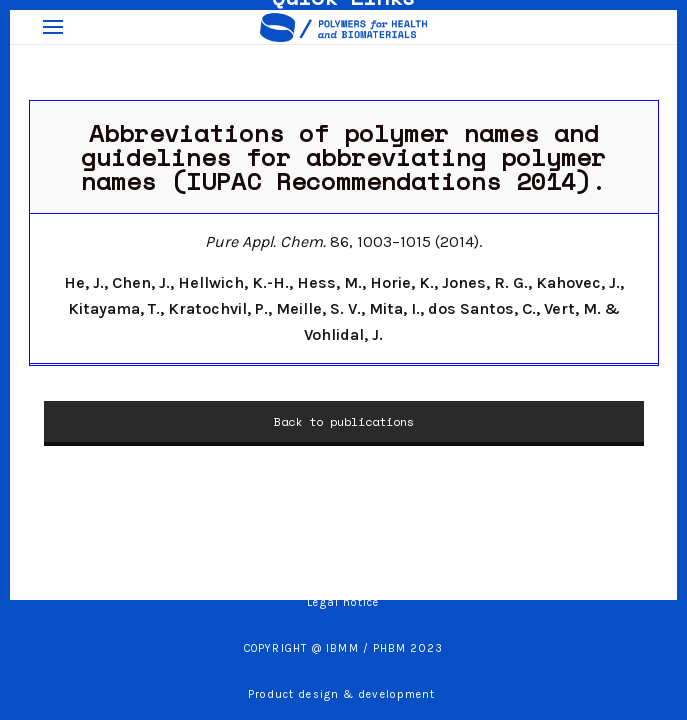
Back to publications (344, 421)
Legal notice (343, 602)
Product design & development (344, 694)
